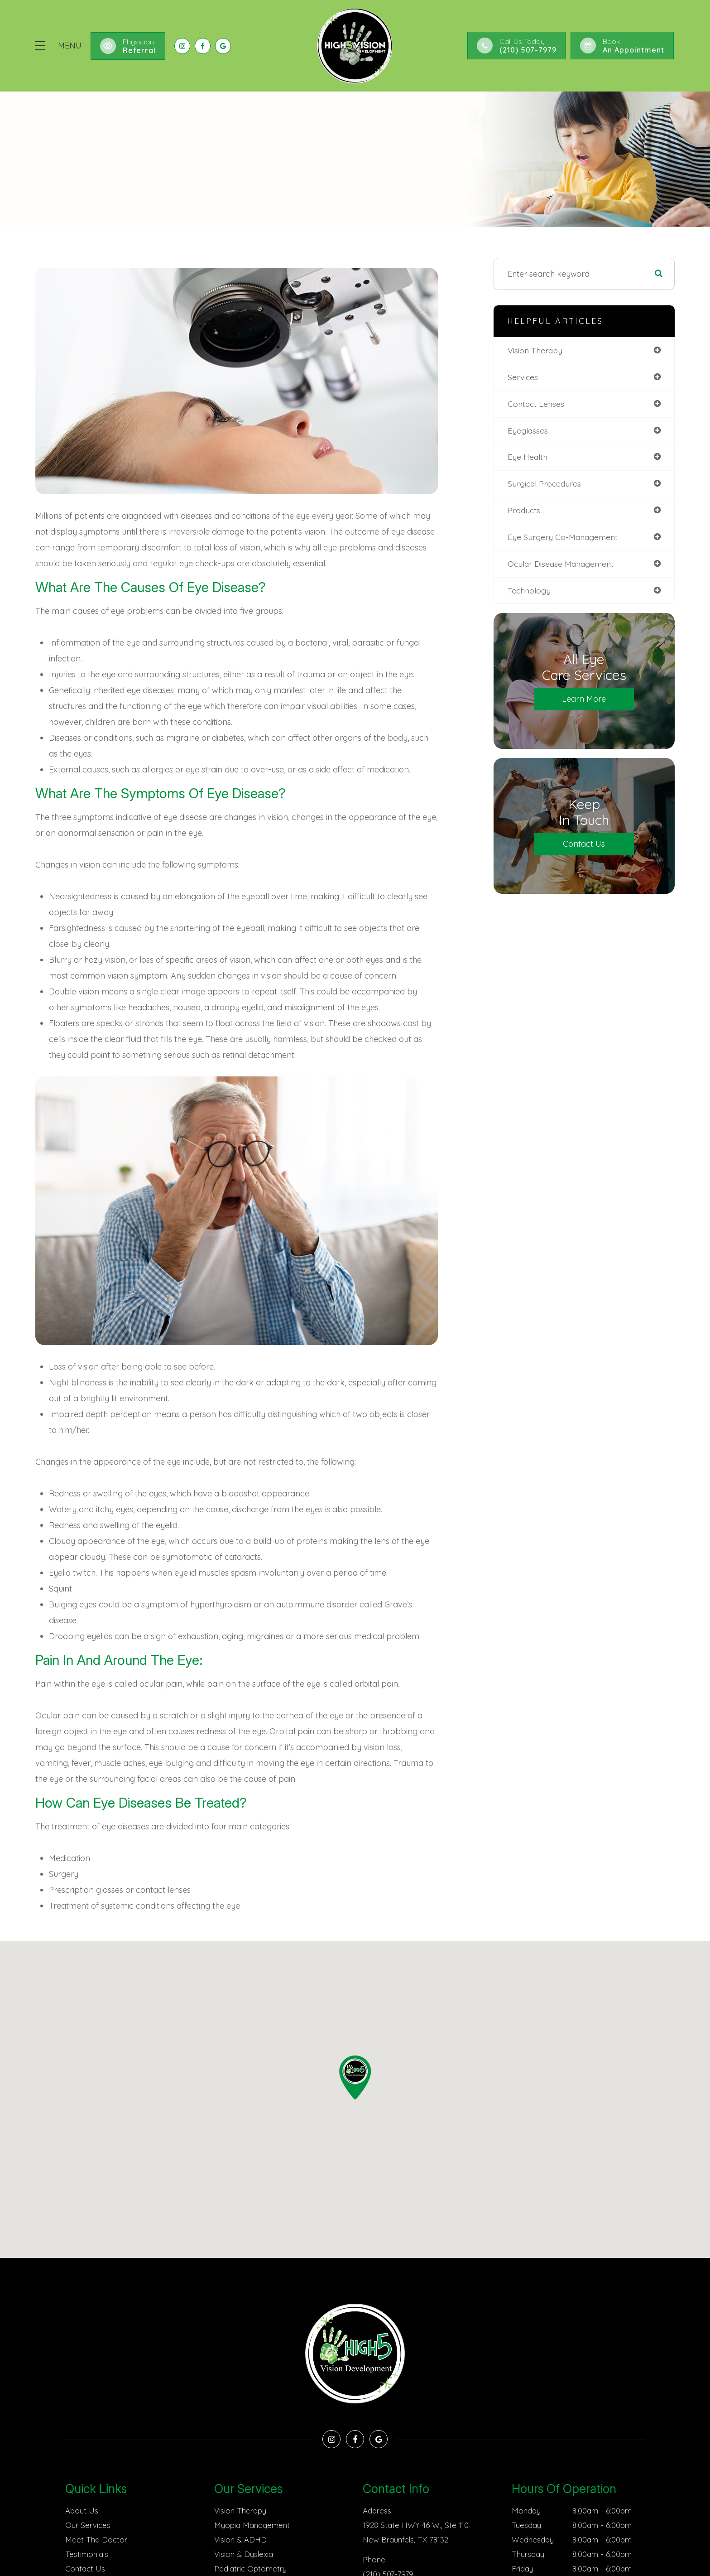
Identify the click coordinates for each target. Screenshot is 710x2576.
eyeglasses (528, 430)
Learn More (584, 700)
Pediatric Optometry (250, 2568)
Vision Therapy (240, 2510)
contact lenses (537, 404)
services (523, 377)
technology (530, 591)
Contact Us (584, 844)
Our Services (87, 2525)
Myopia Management (252, 2525)
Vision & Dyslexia (243, 2554)
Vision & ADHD (240, 2539)
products (524, 511)
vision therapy (536, 350)
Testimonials (86, 2554)
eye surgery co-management (564, 537)
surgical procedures (545, 484)
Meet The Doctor (96, 2539)
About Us (81, 2510)
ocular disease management (562, 564)
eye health (528, 457)
